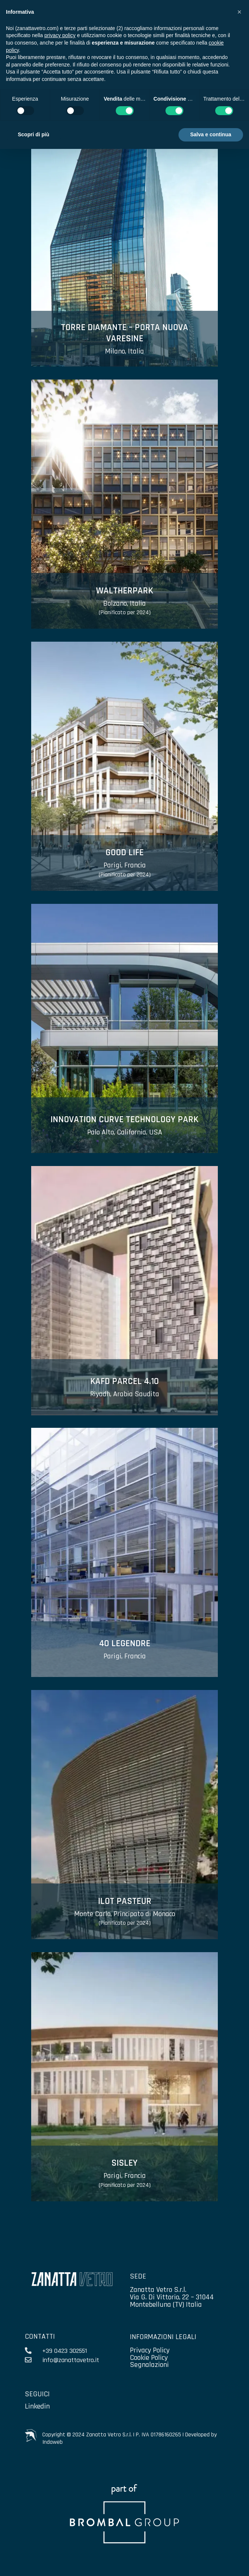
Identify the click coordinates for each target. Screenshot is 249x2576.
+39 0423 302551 (64, 2351)
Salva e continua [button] (210, 134)
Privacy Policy (150, 2350)
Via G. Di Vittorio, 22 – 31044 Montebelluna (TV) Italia (172, 2300)
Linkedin (37, 2406)
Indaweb (52, 2442)
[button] (239, 12)
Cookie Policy (149, 2357)
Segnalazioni (149, 2365)
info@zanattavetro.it (70, 2360)
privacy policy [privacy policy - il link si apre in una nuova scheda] (60, 35)
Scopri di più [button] (33, 134)
